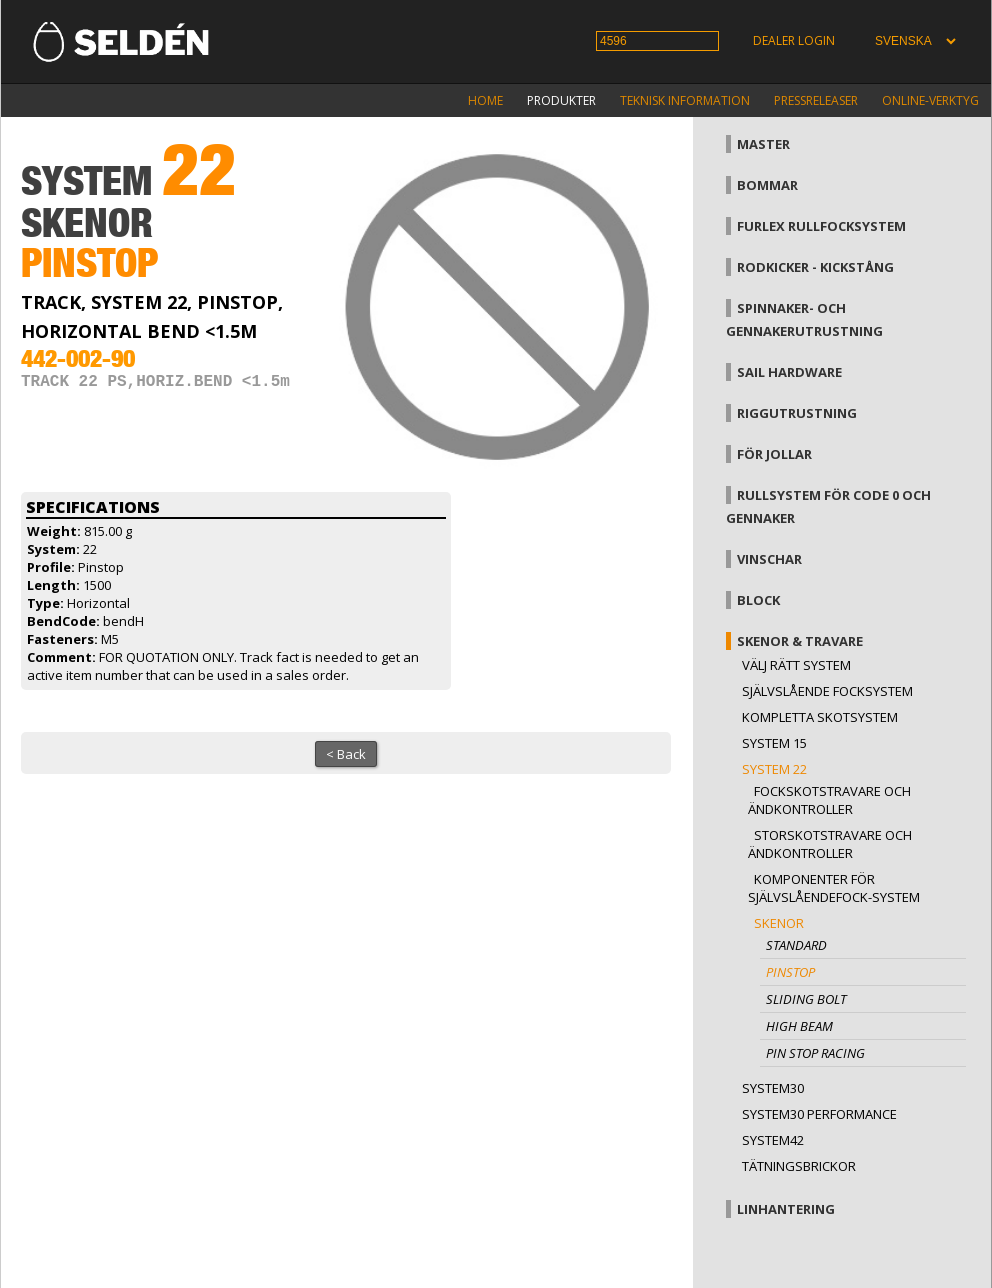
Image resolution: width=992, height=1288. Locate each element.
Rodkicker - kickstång (815, 267)
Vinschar (769, 559)
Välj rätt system (796, 665)
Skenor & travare (800, 641)
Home (485, 100)
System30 (773, 1088)
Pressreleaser (816, 100)
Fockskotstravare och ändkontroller (829, 800)
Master (763, 144)
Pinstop (790, 972)
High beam (799, 1026)
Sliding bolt (806, 999)
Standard (796, 945)
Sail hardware (789, 372)
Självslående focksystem (827, 691)
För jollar (774, 454)
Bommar (767, 185)
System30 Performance (819, 1114)
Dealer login (794, 40)
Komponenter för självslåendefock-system (834, 888)
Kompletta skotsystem (820, 717)
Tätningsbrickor (799, 1166)
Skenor (779, 923)
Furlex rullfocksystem (821, 226)
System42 (773, 1140)
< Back (346, 754)
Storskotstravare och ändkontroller (830, 844)
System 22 (774, 769)
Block (758, 600)
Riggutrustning (797, 413)
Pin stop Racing (815, 1053)
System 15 (774, 743)
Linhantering (786, 1209)
